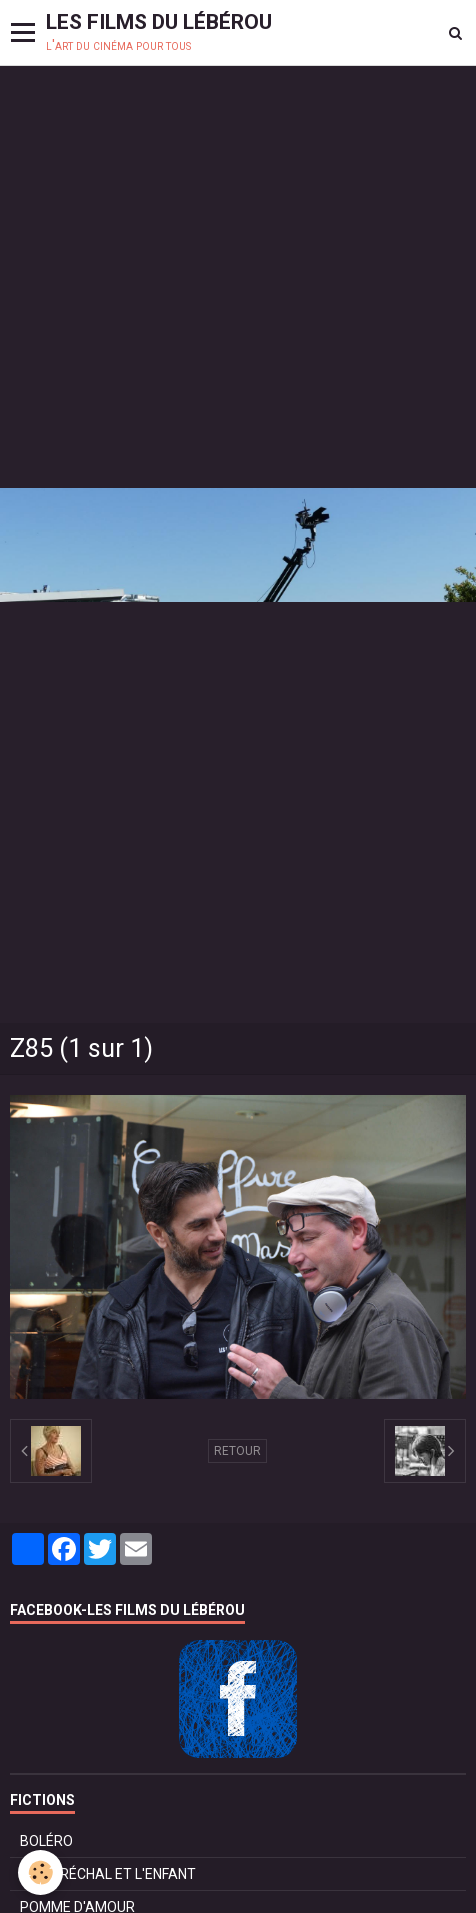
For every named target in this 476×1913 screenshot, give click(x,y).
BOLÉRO (46, 1841)
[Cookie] (40, 1872)
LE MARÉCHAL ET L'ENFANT (108, 1874)
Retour (237, 1451)
